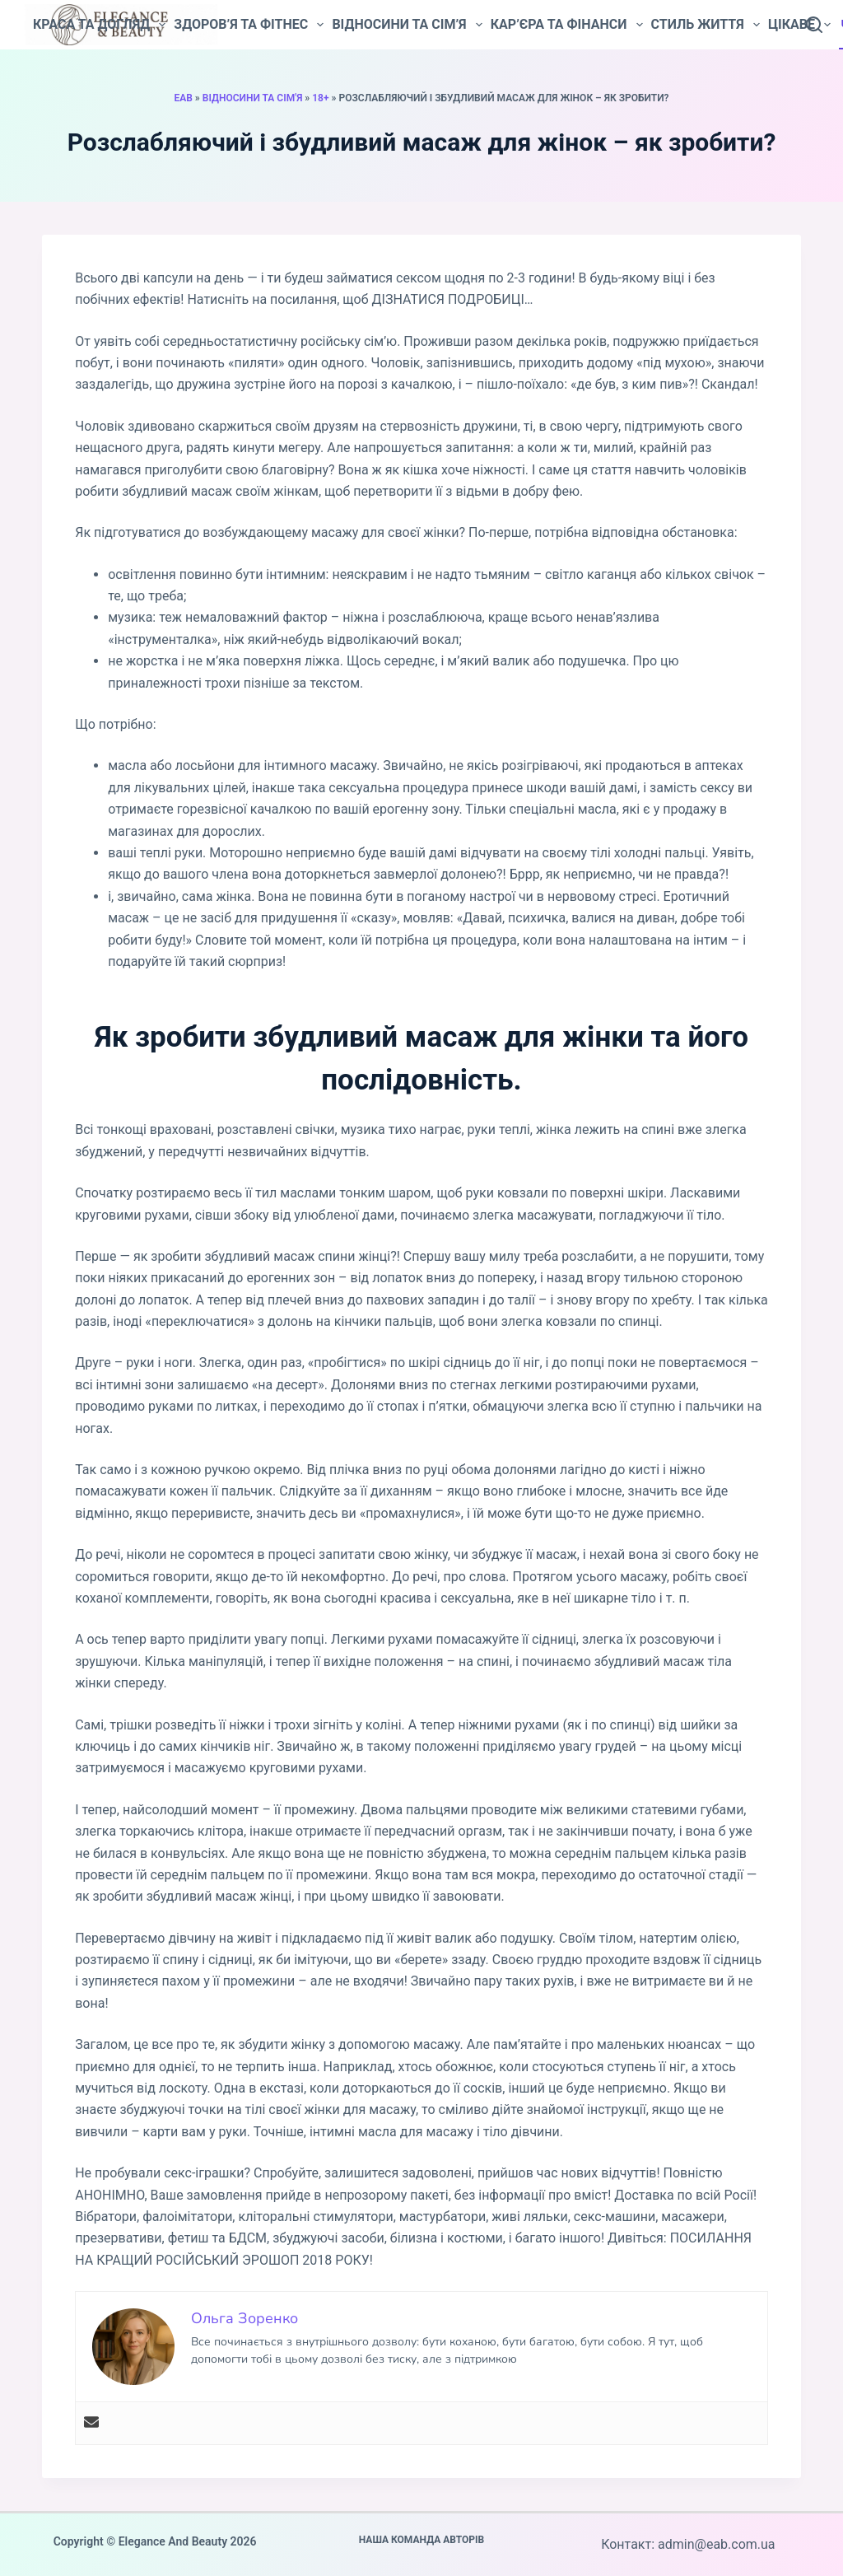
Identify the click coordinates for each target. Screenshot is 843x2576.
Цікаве (799, 25)
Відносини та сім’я (407, 25)
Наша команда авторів (422, 2540)
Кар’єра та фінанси (567, 25)
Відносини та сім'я (253, 98)
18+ (320, 98)
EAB (183, 98)
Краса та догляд (99, 25)
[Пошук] (814, 24)
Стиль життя (705, 25)
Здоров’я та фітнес (249, 25)
